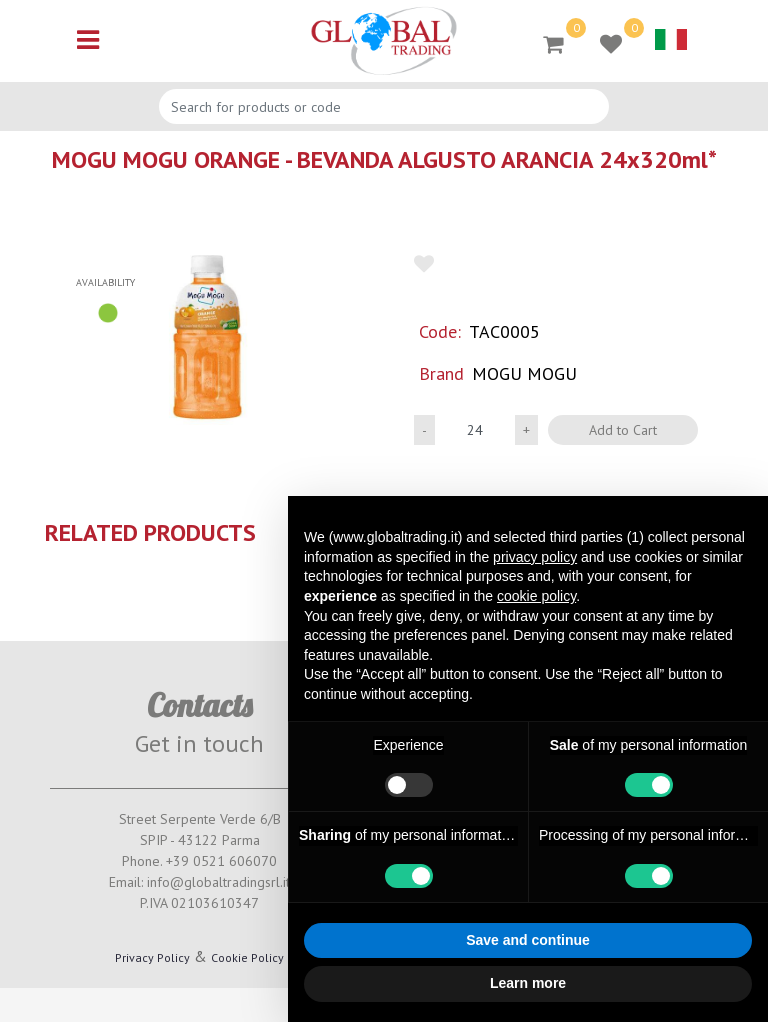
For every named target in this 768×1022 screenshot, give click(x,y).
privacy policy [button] (535, 557)
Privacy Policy (152, 957)
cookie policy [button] (536, 596)
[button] (207, 336)
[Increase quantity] (526, 430)
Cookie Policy (247, 957)
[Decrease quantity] (424, 430)
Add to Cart (623, 430)
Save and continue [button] (528, 940)
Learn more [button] (528, 983)
